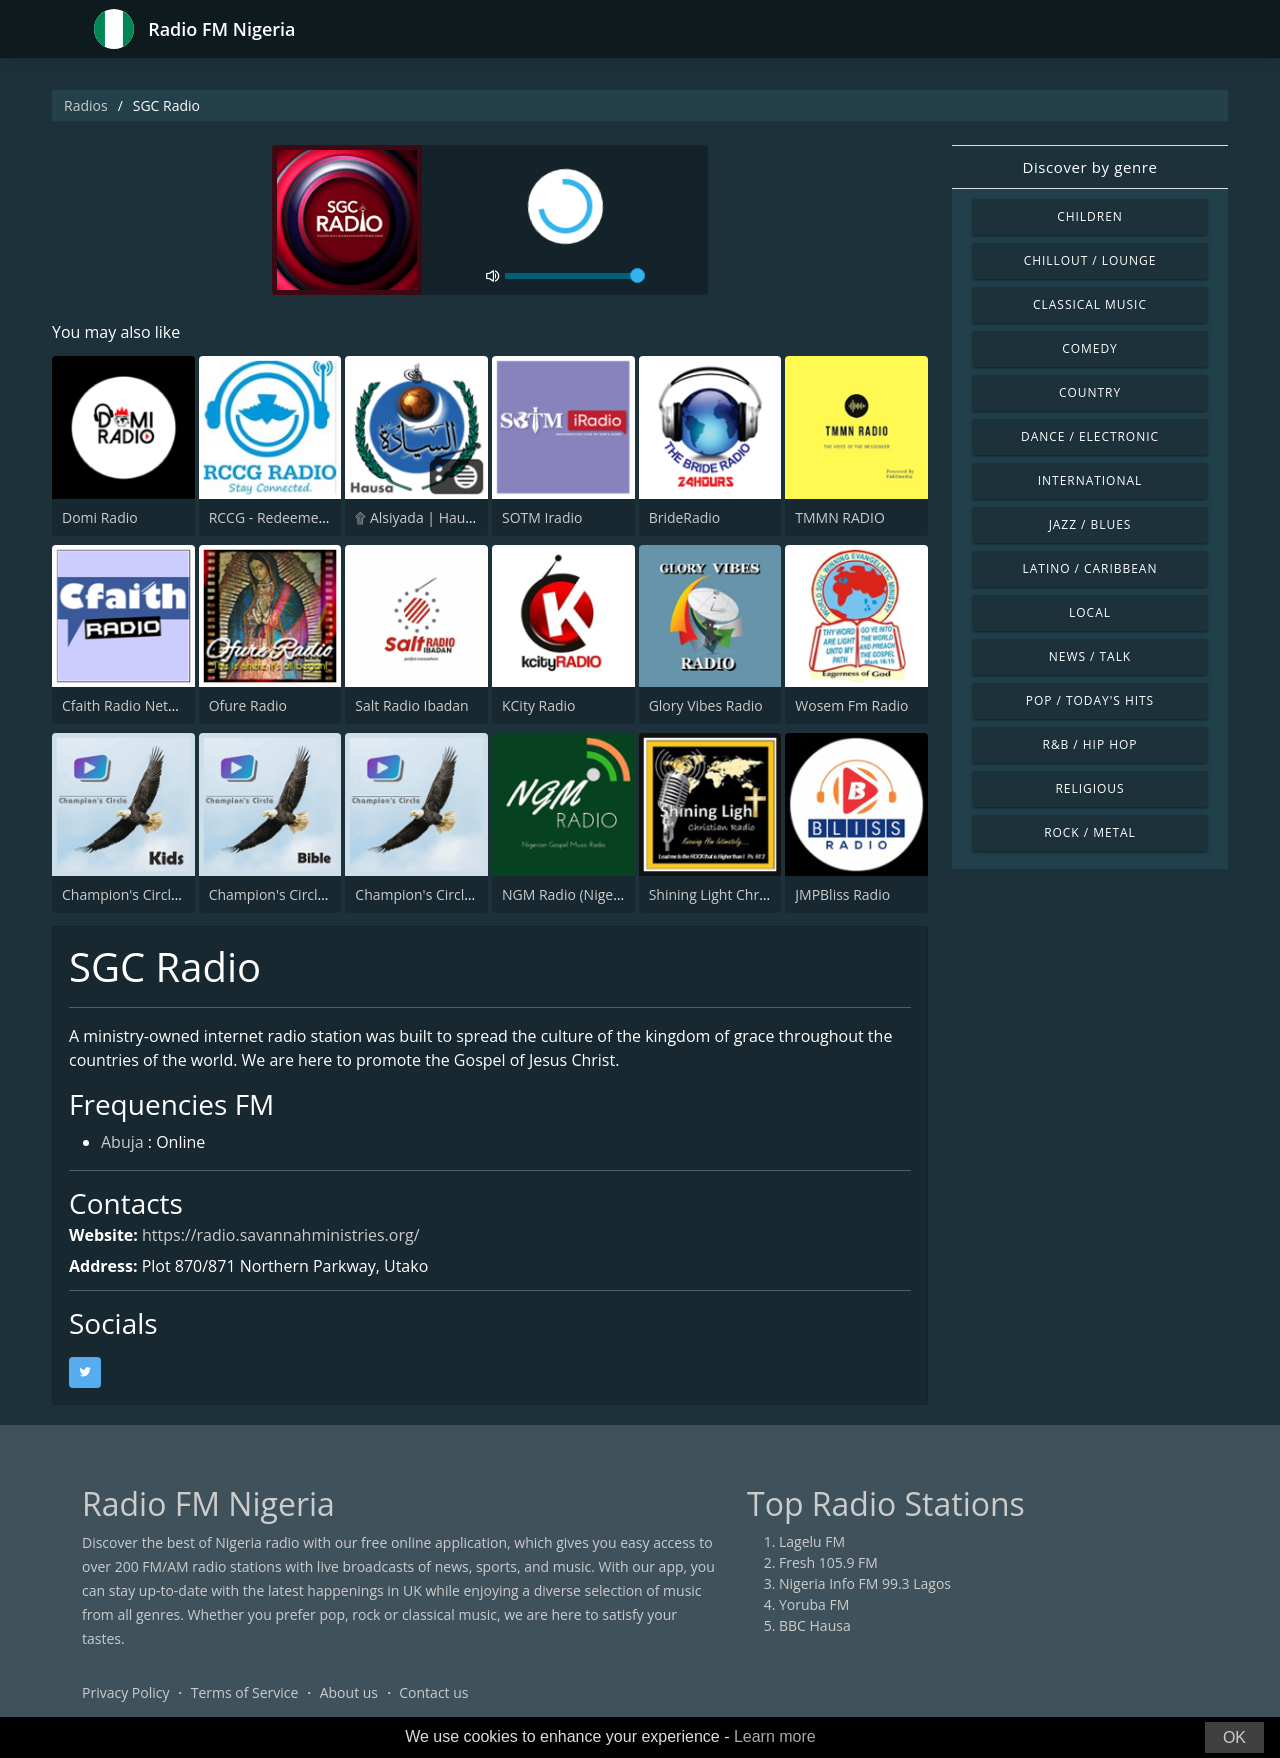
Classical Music (1090, 304)
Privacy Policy (125, 1692)
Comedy (1090, 348)
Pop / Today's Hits (1090, 700)
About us (349, 1692)
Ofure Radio (248, 705)
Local (1090, 612)
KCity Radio (539, 705)
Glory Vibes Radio (706, 705)
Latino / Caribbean (1090, 568)
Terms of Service (245, 1692)
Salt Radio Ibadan (411, 705)
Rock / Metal (1090, 832)
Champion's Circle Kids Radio (156, 894)
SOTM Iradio (542, 517)
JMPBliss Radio (842, 894)
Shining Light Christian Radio (742, 894)
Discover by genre (1089, 167)
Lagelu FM (812, 1541)
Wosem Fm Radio (851, 705)
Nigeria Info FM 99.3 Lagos (865, 1583)
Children (1090, 216)
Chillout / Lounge (1090, 260)
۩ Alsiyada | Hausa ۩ (424, 517)
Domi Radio (100, 517)
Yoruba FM (814, 1604)
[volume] (575, 276)
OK (1234, 1737)
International (1090, 480)
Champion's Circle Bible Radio (306, 894)
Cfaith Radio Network (131, 705)
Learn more (775, 1736)
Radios (86, 105)
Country (1090, 392)
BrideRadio (685, 517)
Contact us (433, 1692)
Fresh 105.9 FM (828, 1562)
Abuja (122, 1142)
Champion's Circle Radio (433, 894)
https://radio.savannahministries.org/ (281, 1235)
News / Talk (1090, 656)
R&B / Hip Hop (1090, 744)
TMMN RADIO (840, 517)
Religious (1089, 788)
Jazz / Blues (1090, 524)
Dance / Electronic (1090, 436)
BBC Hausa (815, 1625)
